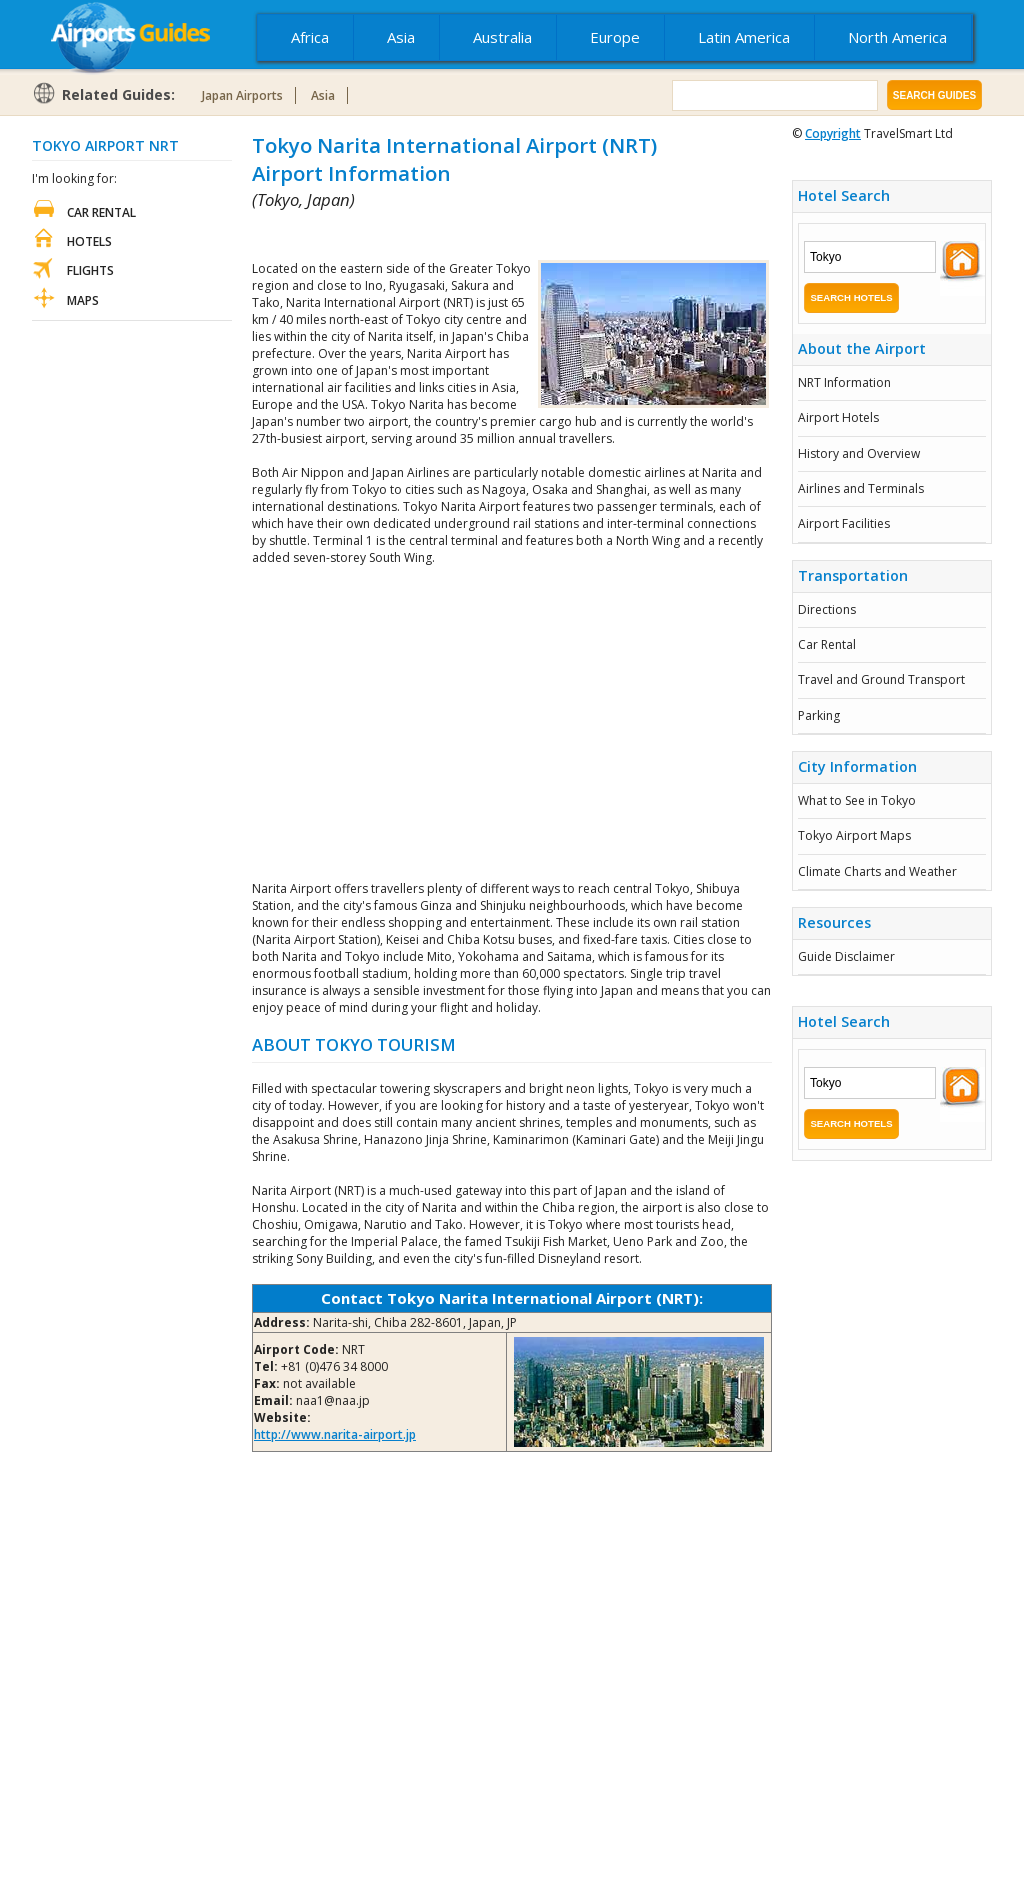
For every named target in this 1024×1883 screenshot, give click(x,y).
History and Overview (859, 453)
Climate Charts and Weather (877, 871)
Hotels (89, 241)
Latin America (744, 37)
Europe (615, 37)
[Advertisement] (486, 235)
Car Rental (827, 644)
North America (897, 37)
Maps (83, 300)
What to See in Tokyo (857, 800)
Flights (90, 270)
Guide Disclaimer (846, 956)
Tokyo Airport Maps (854, 835)
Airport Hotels (838, 417)
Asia (401, 37)
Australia (502, 37)
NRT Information (844, 382)
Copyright (833, 133)
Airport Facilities (844, 523)
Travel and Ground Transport (881, 679)
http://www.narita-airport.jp (335, 1434)
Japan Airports (242, 95)
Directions (827, 609)
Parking (819, 715)
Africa (310, 37)
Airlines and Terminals (861, 488)
